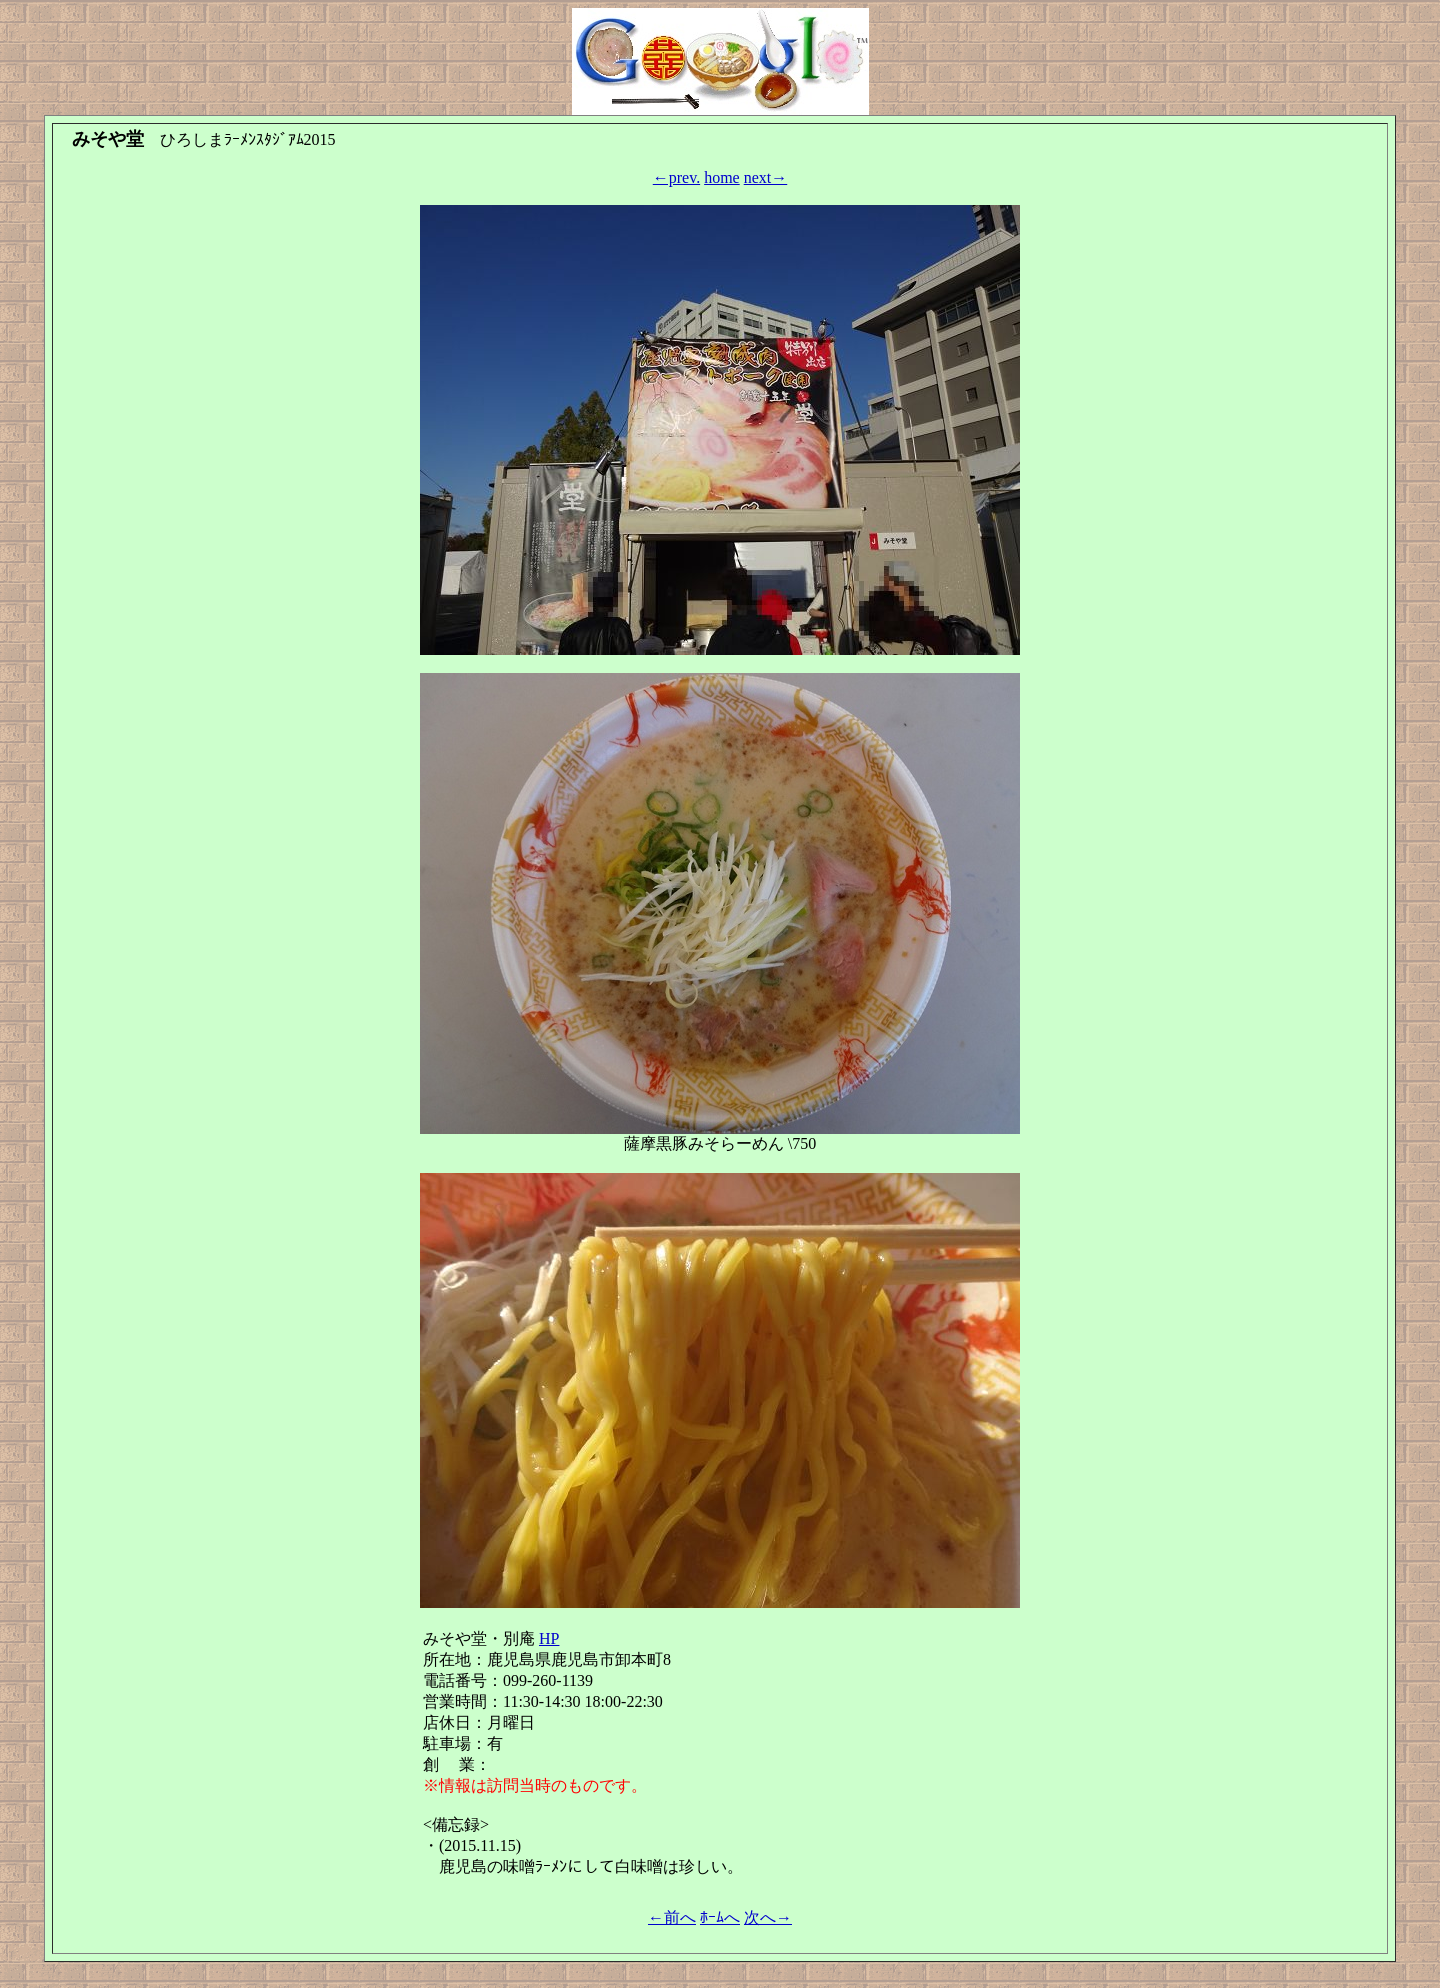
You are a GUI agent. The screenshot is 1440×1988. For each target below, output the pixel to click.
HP (549, 1638)
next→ (766, 177)
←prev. (676, 177)
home (722, 177)
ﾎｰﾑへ (720, 1917)
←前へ (672, 1917)
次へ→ (768, 1917)
